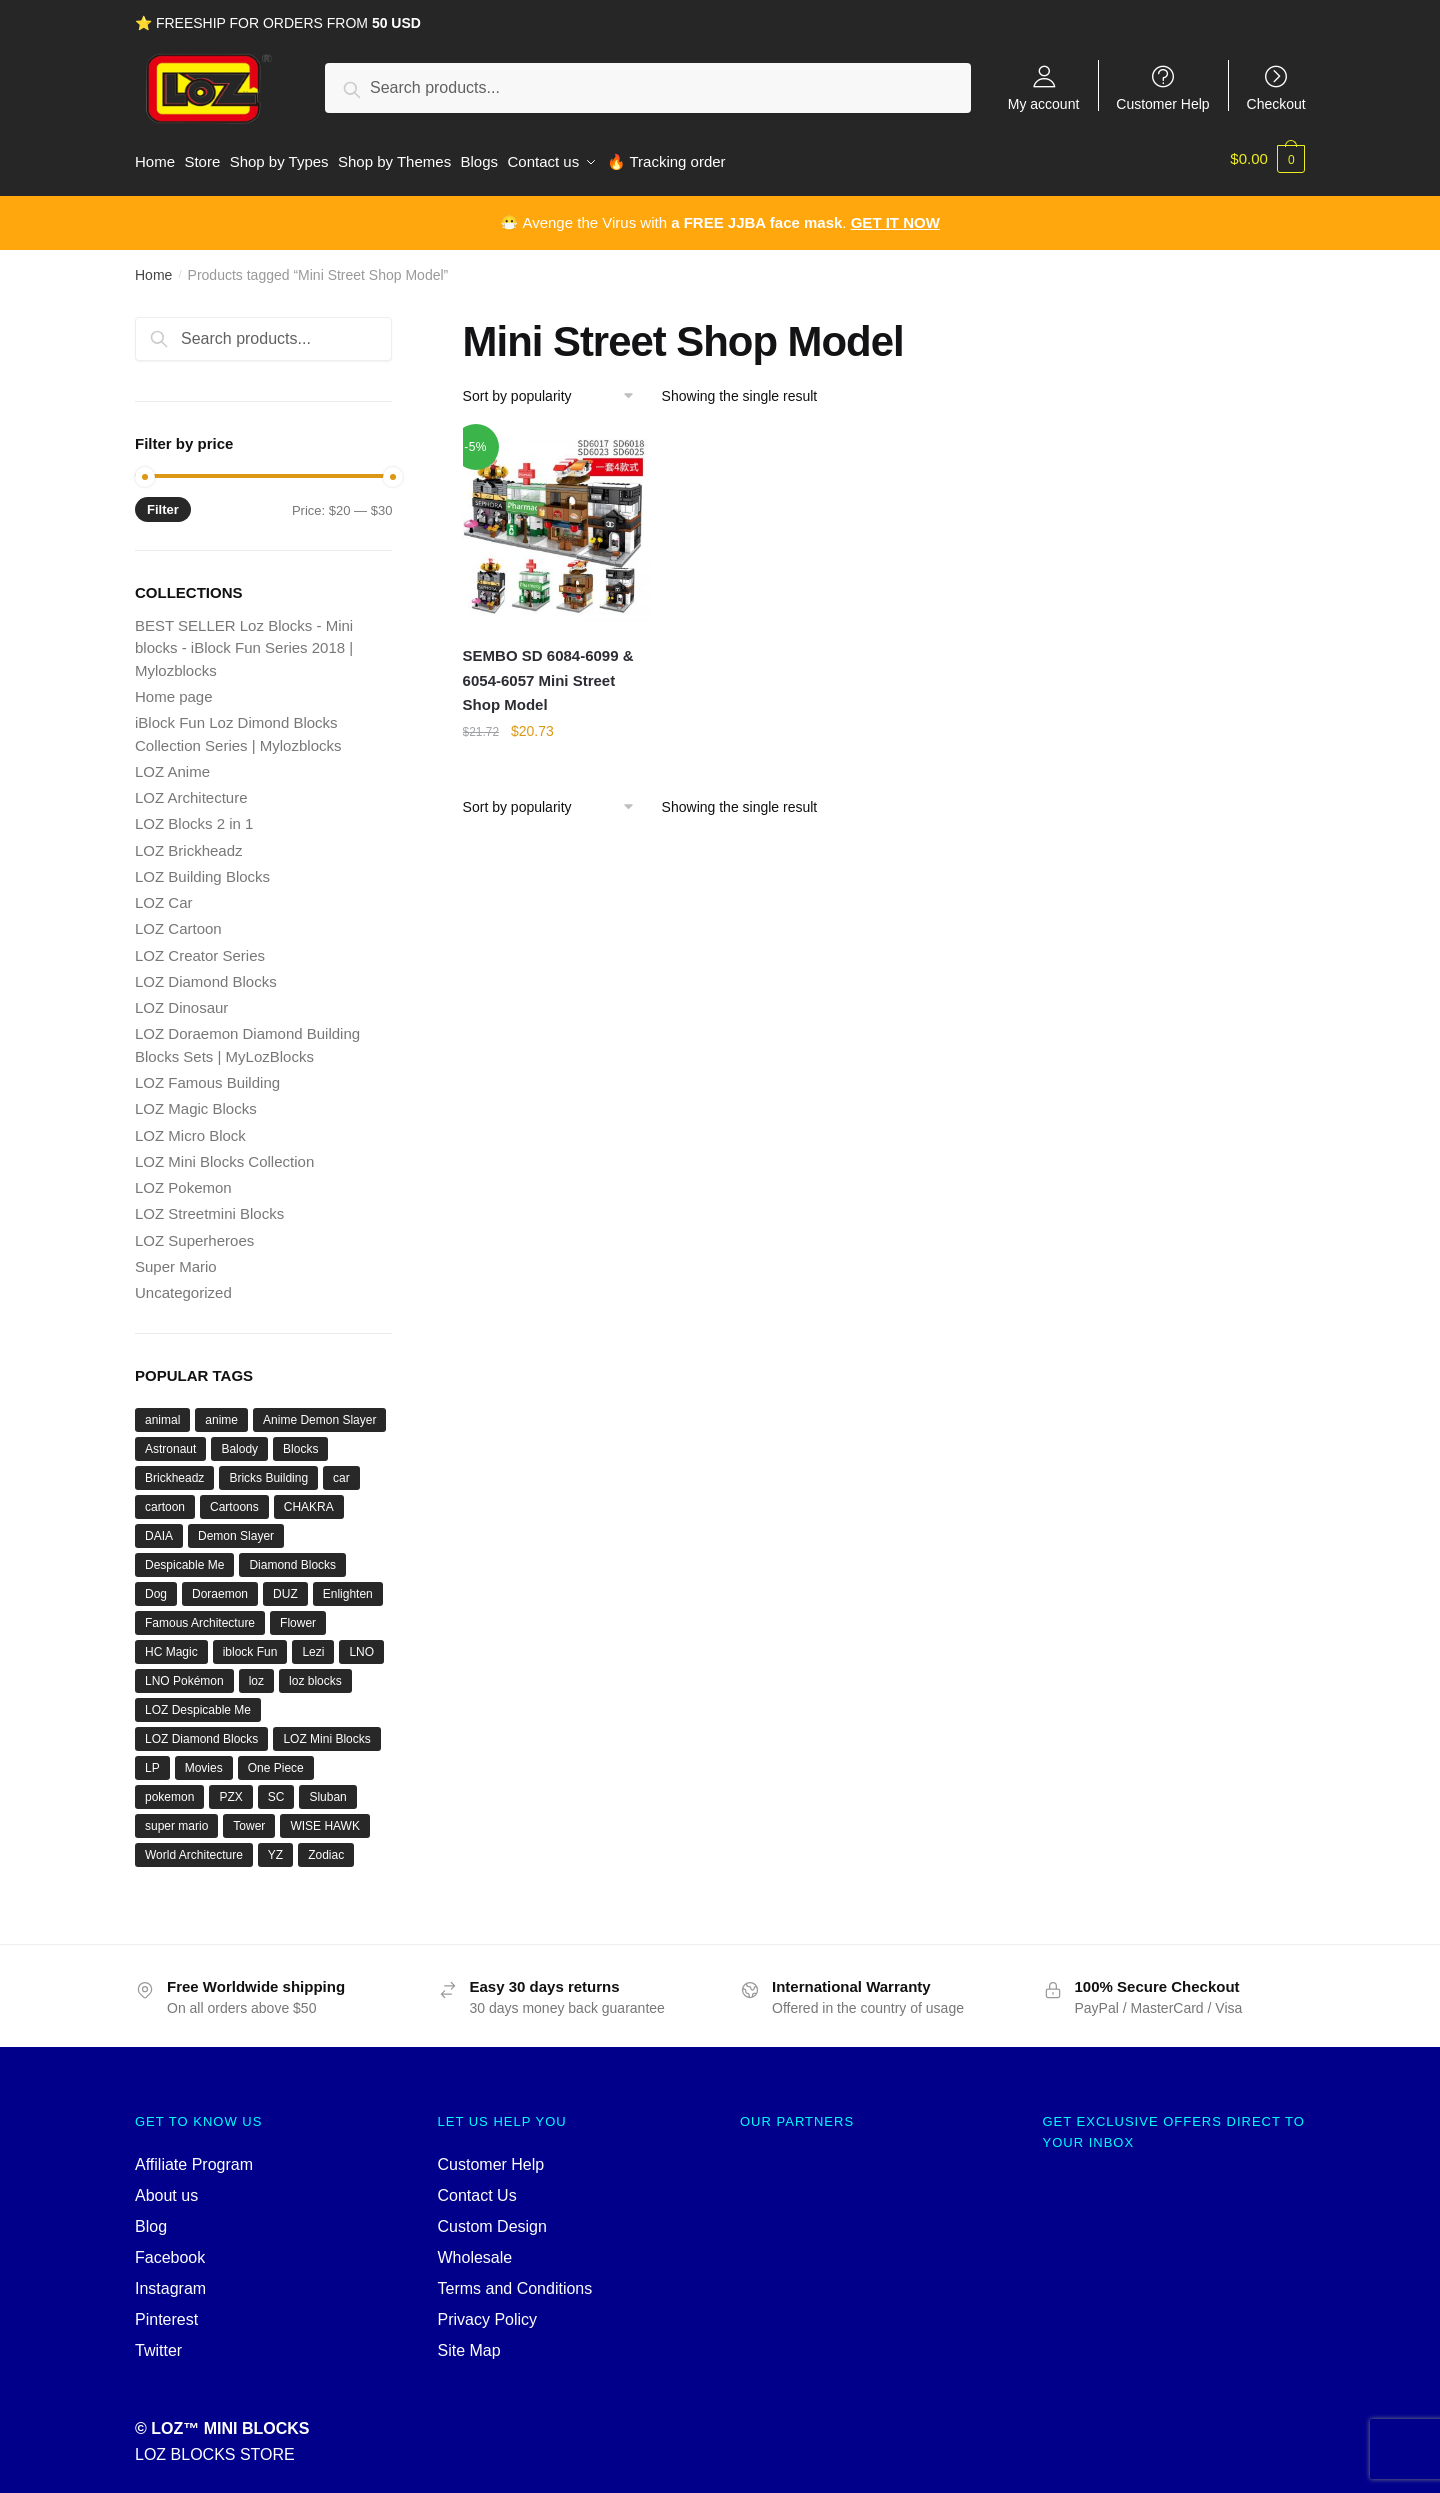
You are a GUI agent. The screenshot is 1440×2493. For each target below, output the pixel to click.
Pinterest (166, 2312)
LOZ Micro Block (190, 1128)
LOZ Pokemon (183, 1180)
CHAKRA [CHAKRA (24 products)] (309, 1500)
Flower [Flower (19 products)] (298, 1616)
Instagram (170, 2281)
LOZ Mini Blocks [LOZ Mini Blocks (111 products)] (326, 1732)
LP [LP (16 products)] (152, 1761)
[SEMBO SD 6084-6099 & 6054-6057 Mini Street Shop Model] (557, 521)
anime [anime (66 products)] (221, 1413)
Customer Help (1162, 103)
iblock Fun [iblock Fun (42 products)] (250, 1645)
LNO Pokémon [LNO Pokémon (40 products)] (184, 1674)
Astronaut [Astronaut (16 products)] (170, 1442)
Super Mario (176, 1259)
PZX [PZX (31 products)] (230, 1790)
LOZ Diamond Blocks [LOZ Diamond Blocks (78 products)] (201, 1732)
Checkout (1276, 103)
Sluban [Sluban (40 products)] (327, 1790)
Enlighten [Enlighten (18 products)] (348, 1587)
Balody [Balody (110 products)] (239, 1442)
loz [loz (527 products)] (256, 1674)
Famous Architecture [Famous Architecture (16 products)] (200, 1616)
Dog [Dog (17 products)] (156, 1587)
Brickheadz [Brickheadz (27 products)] (174, 1471)
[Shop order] (555, 389)
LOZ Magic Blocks (196, 1101)
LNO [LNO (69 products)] (361, 1645)
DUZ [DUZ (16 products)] (285, 1587)
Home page (174, 689)
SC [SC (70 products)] (276, 1790)
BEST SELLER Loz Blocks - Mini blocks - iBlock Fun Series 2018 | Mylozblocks (244, 641)
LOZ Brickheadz (189, 843)
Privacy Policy (488, 2312)
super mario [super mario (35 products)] (176, 1819)
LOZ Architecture (191, 790)
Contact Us (477, 2188)
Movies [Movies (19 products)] (204, 1761)
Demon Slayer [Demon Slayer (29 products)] (236, 1529)
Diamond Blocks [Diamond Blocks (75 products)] (292, 1558)
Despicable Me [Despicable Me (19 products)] (184, 1558)
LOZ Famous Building (207, 1075)
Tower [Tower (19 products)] (249, 1819)
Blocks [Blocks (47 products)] (300, 1442)
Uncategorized (183, 1285)
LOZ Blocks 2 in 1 (194, 816)
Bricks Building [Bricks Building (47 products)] (268, 1471)
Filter (163, 502)
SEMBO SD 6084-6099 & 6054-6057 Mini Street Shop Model (548, 673)
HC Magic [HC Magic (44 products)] (171, 1645)
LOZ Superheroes (194, 1233)
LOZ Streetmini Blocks (209, 1206)
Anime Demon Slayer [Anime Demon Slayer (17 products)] (319, 1413)
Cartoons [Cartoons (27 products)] (234, 1500)
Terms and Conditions (515, 2281)
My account (1044, 103)
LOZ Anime (172, 764)
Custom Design (492, 2219)
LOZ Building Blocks (202, 869)
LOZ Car (164, 895)
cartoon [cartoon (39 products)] (165, 1500)
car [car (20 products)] (341, 1471)
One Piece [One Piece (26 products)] (276, 1761)
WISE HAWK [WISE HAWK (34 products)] (325, 1819)
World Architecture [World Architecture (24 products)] (194, 1848)
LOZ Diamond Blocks (206, 974)
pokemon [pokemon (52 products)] (169, 1790)
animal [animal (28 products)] (162, 1413)
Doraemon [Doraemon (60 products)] (220, 1587)
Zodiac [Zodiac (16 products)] (326, 1848)
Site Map (469, 2343)
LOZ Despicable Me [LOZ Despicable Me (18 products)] (198, 1703)
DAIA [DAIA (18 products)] (159, 1529)
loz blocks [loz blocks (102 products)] (315, 1674)
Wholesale (475, 2250)
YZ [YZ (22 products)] (275, 1848)
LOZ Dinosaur (181, 1000)
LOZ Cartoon (178, 921)
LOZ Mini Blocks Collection (224, 1154)
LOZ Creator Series (200, 948)
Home (153, 268)
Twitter (158, 2343)
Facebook (170, 2250)
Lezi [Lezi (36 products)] (313, 1645)
